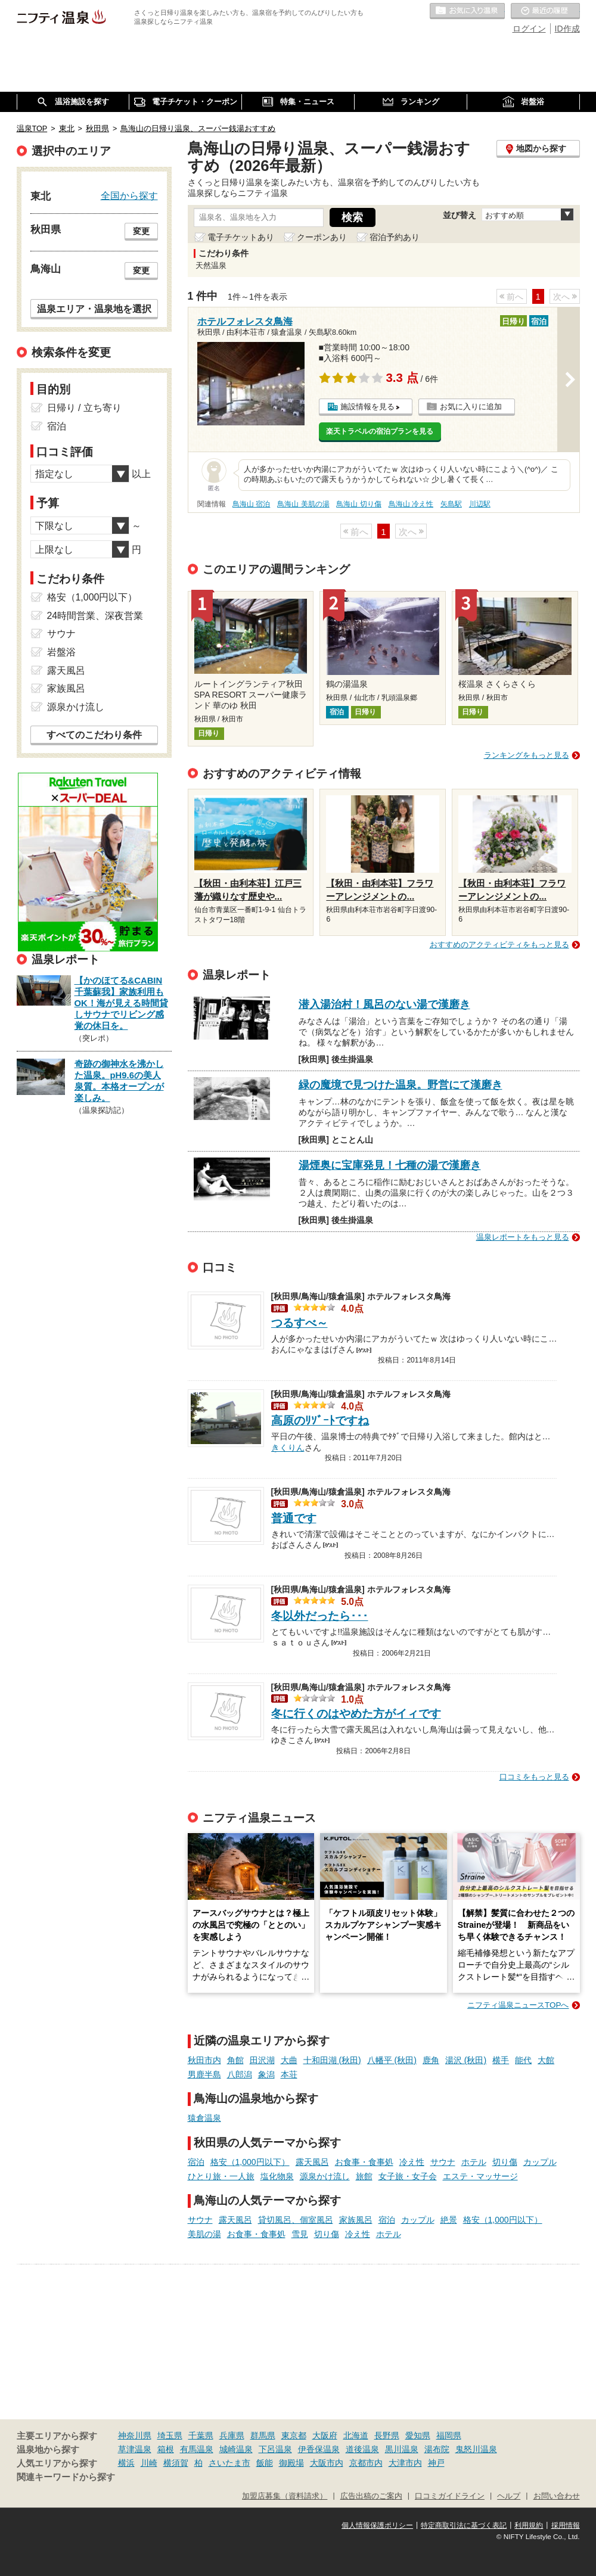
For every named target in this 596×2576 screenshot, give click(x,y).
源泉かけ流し (325, 2176)
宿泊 (196, 2162)
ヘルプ (508, 2496)
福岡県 (448, 2435)
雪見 (299, 2234)
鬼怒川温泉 (476, 2449)
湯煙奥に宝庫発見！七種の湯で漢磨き (390, 1165)
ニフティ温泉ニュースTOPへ (518, 2005)
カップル (540, 2162)
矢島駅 (451, 504)
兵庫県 (231, 2435)
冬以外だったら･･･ (319, 1616)
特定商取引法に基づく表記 (464, 2525)
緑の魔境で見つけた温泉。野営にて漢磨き (400, 1085)
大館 (546, 2060)
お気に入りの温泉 (467, 11)
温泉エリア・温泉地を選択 (94, 308)
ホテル (473, 2162)
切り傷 (504, 2162)
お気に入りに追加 (471, 406)
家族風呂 (355, 2220)
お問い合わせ (556, 2496)
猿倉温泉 (204, 2118)
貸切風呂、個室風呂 (295, 2220)
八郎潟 (239, 2074)
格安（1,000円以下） (250, 2162)
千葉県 (200, 2435)
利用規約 (528, 2525)
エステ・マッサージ (480, 2176)
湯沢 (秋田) (465, 2060)
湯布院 (436, 2449)
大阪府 (324, 2435)
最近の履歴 (545, 11)
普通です (293, 1518)
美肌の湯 (204, 2234)
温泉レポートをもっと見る (522, 1237)
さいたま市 (229, 2463)
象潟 (266, 2074)
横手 (500, 2060)
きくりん (288, 1446)
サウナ (442, 2162)
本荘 (289, 2074)
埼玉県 (169, 2435)
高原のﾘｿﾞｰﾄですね (320, 1420)
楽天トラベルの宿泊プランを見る (379, 431)
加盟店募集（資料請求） (284, 2496)
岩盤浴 (61, 652)
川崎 (149, 2463)
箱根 (165, 2449)
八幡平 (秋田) (392, 2060)
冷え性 (411, 2162)
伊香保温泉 (319, 2449)
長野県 (386, 2435)
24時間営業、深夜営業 (95, 616)
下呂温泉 (275, 2449)
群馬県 (262, 2435)
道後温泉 (362, 2449)
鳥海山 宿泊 (251, 504)
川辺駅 (480, 504)
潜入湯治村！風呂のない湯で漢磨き (384, 1004)
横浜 (126, 2463)
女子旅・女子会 (407, 2176)
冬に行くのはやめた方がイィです (356, 1713)
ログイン (529, 28)
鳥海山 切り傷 (358, 504)
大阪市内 (326, 2463)
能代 (523, 2060)
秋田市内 (204, 2060)
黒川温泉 (401, 2449)
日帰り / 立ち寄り (84, 408)
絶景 (448, 2220)
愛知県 (417, 2435)
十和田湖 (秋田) (332, 2060)
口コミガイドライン (450, 2496)
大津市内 (405, 2463)
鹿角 (431, 2060)
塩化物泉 (277, 2176)
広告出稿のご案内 (371, 2496)
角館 (235, 2060)
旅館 (364, 2176)
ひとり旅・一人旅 (221, 2176)
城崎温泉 (236, 2449)
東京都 (293, 2435)
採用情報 (565, 2525)
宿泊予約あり (395, 237)
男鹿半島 (204, 2074)
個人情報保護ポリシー (377, 2525)
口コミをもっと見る (534, 1776)
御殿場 (291, 2463)
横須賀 (175, 2463)
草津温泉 (134, 2449)
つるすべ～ (299, 1323)
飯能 (264, 2463)
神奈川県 (134, 2435)
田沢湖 (262, 2060)
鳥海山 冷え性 (411, 504)
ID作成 (567, 28)
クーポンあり (322, 237)
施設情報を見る (367, 406)
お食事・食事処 (364, 2162)
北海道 (355, 2435)
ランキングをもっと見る (526, 755)
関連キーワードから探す (66, 2477)
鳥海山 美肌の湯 (303, 504)
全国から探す (129, 195)
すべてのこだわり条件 (94, 735)
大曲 (289, 2060)
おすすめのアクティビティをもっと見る (499, 944)
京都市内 (366, 2463)
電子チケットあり (240, 237)
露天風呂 (312, 2162)
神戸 (436, 2463)
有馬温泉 (196, 2449)
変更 (141, 231)
